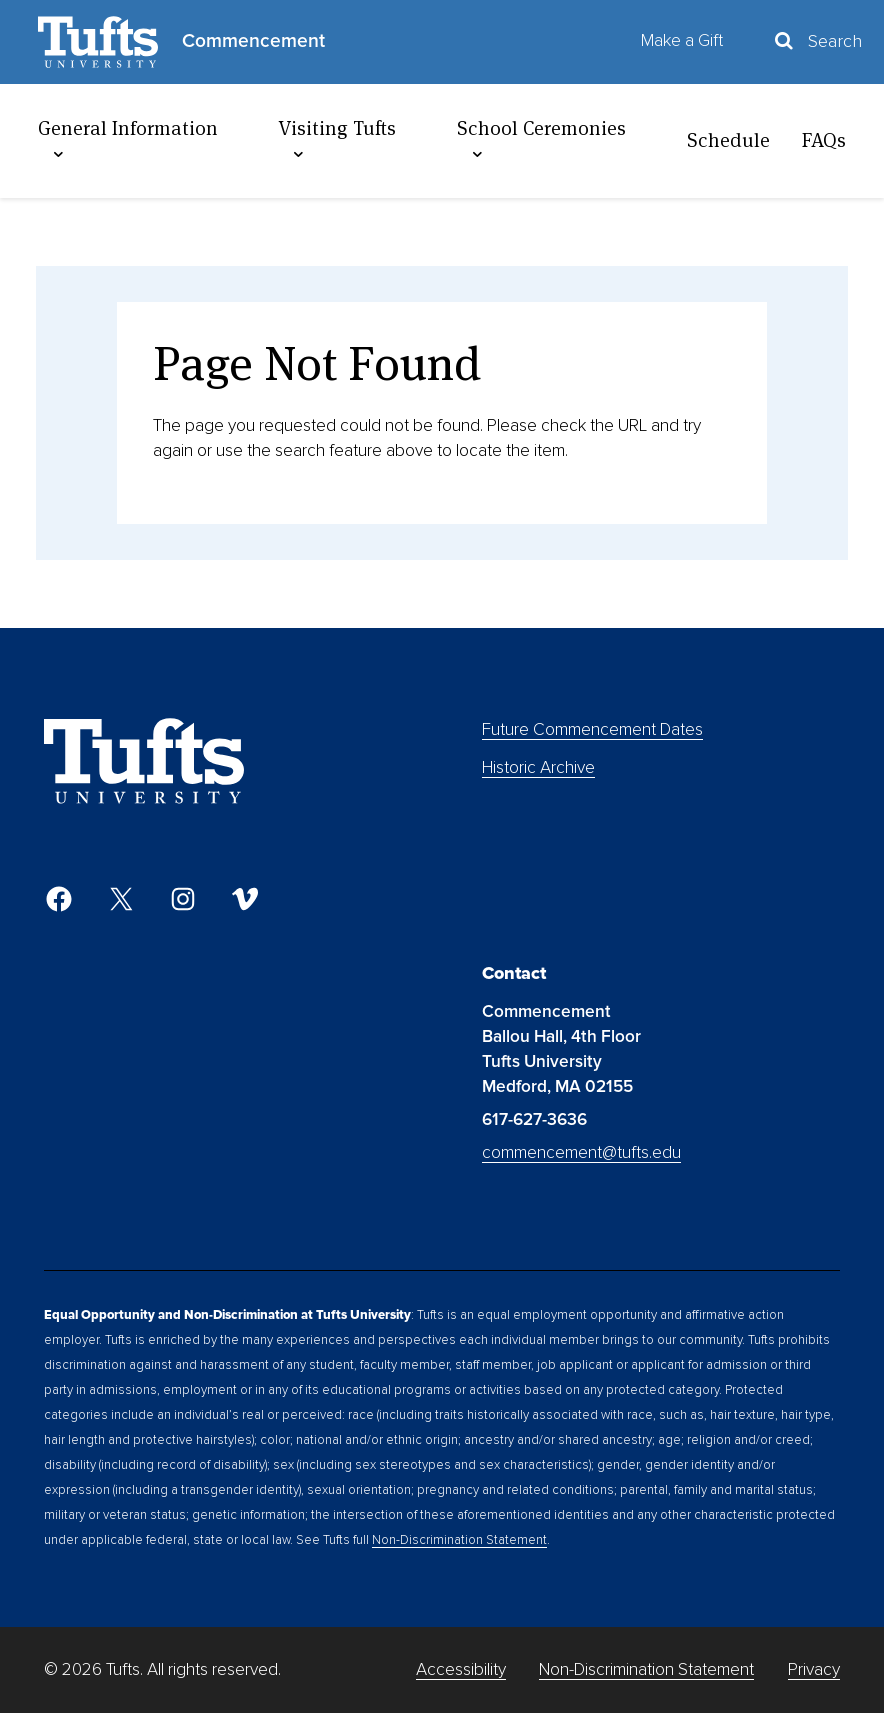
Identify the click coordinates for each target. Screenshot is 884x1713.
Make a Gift (682, 40)
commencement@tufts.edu (581, 1152)
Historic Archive (538, 767)
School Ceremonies (541, 139)
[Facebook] (59, 899)
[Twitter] (121, 899)
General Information (128, 139)
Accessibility (461, 1669)
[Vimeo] (245, 899)
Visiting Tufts (337, 139)
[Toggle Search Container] (816, 41)
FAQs (824, 140)
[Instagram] (183, 899)
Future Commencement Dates (592, 729)
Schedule (728, 140)
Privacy (814, 1669)
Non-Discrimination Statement (459, 1540)
